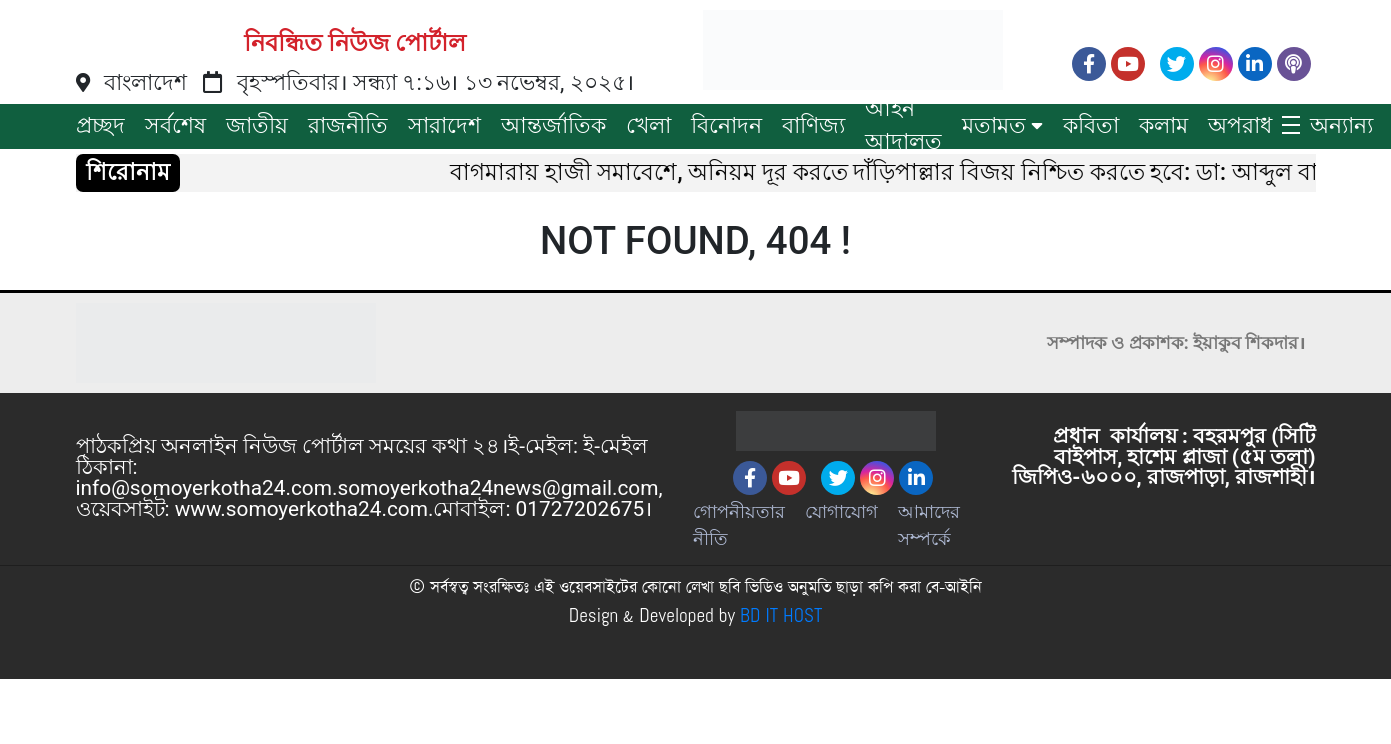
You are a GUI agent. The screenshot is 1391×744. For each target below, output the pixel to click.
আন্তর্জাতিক (553, 125)
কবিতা (1091, 125)
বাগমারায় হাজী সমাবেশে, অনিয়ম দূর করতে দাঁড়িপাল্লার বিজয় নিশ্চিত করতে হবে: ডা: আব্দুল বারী (899, 172)
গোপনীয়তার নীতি (739, 525)
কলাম (1163, 125)
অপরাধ (1240, 125)
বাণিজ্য (813, 125)
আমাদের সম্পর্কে (929, 525)
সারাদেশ (444, 125)
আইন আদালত (903, 125)
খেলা (648, 125)
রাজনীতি (348, 125)
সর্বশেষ (175, 125)
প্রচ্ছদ (100, 125)
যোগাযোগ (841, 511)
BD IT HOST (781, 616)
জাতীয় (257, 125)
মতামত (994, 125)
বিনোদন (726, 125)
